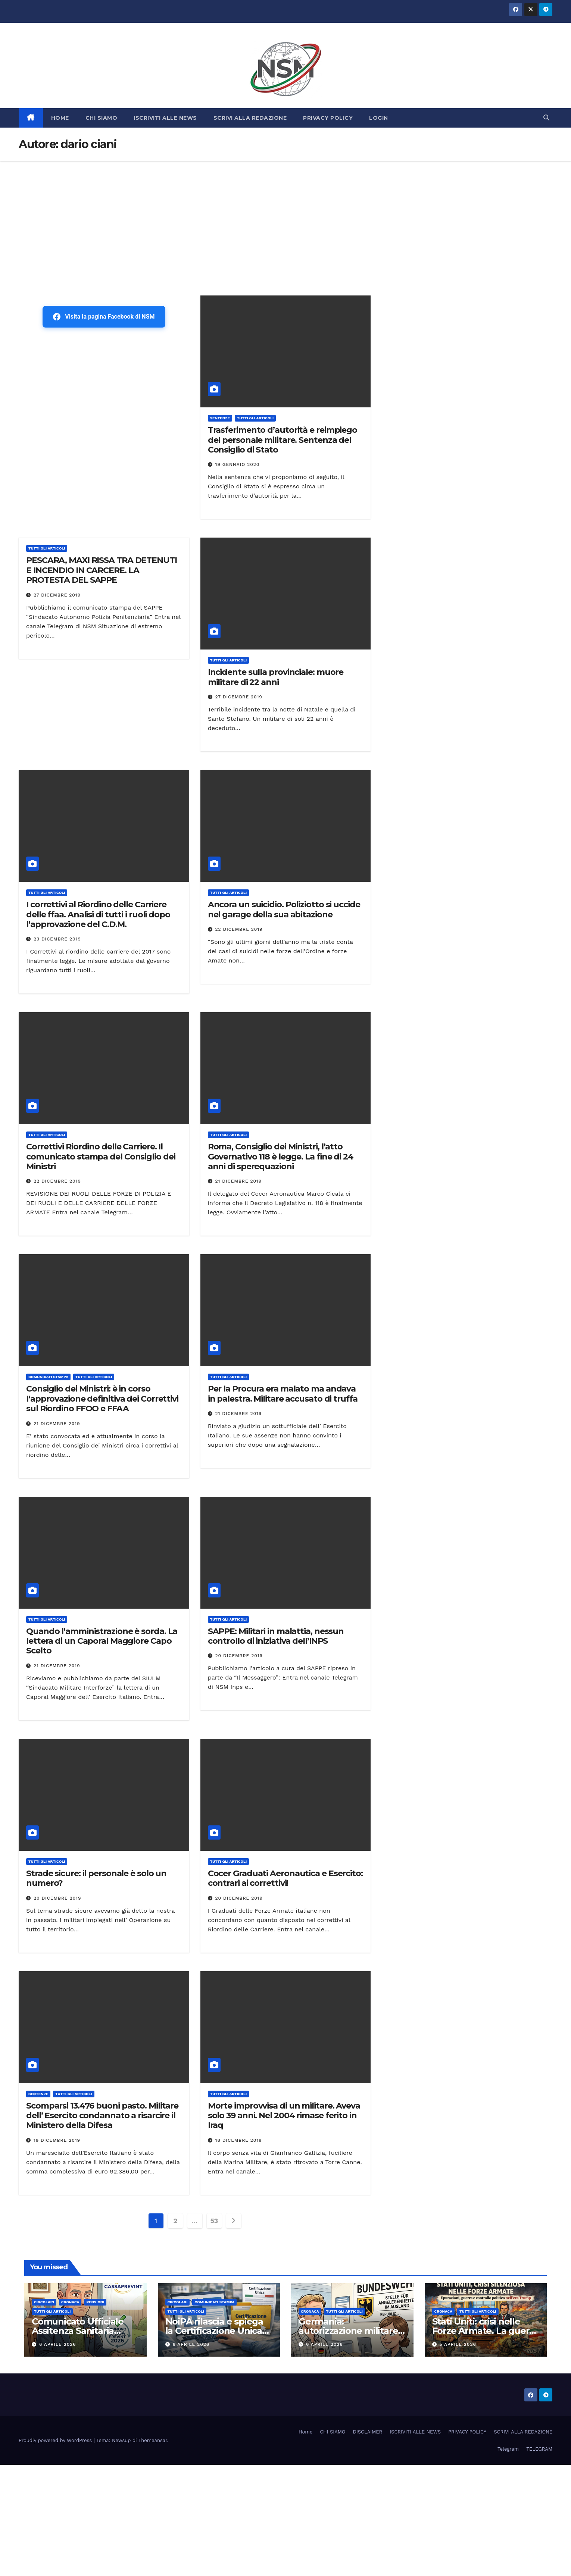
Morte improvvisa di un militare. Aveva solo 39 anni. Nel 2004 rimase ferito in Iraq (284, 2116)
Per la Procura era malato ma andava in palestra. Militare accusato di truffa (283, 1393)
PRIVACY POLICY (328, 118)
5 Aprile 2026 (457, 2344)
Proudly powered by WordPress (56, 2440)
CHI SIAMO (101, 118)
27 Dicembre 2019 (57, 595)
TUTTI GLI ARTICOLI (255, 418)
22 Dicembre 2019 (239, 929)
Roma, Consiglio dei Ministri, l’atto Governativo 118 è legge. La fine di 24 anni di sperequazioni (280, 1156)
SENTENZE (220, 418)
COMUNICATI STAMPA (48, 1377)
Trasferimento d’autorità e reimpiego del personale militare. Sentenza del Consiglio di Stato (282, 440)
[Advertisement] (285, 217)
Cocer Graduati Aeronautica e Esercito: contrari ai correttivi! (285, 1878)
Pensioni (95, 2302)
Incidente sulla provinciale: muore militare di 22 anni (276, 677)
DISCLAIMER (368, 2432)
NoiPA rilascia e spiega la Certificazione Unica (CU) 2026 (214, 2330)
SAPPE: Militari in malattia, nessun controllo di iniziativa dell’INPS (276, 1636)
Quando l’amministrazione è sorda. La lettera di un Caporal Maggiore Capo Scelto (101, 1641)
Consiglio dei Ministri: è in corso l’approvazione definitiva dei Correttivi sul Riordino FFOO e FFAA (102, 1399)
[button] (546, 117)
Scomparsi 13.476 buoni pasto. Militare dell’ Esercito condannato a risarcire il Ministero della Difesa (102, 2116)
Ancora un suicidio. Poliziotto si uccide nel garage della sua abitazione (284, 909)
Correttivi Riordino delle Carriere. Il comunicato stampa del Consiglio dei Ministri (100, 1156)
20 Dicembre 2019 (239, 1655)
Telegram (508, 2449)
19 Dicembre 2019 (57, 2140)
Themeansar (152, 2440)
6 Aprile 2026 (57, 2344)
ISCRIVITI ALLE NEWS (165, 118)
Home (305, 2432)
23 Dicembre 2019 (57, 939)
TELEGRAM (539, 2449)
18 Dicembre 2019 (238, 2140)
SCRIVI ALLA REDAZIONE (250, 118)
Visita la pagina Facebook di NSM (104, 316)
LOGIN (378, 118)
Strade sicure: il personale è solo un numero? (96, 1878)
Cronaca (70, 2302)
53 (214, 2221)
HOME (60, 118)
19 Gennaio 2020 (237, 464)
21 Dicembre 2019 (238, 1181)
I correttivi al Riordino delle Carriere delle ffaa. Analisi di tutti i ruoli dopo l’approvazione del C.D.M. (98, 914)
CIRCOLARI (44, 2302)
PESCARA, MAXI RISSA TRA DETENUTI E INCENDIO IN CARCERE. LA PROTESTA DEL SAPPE (101, 570)
